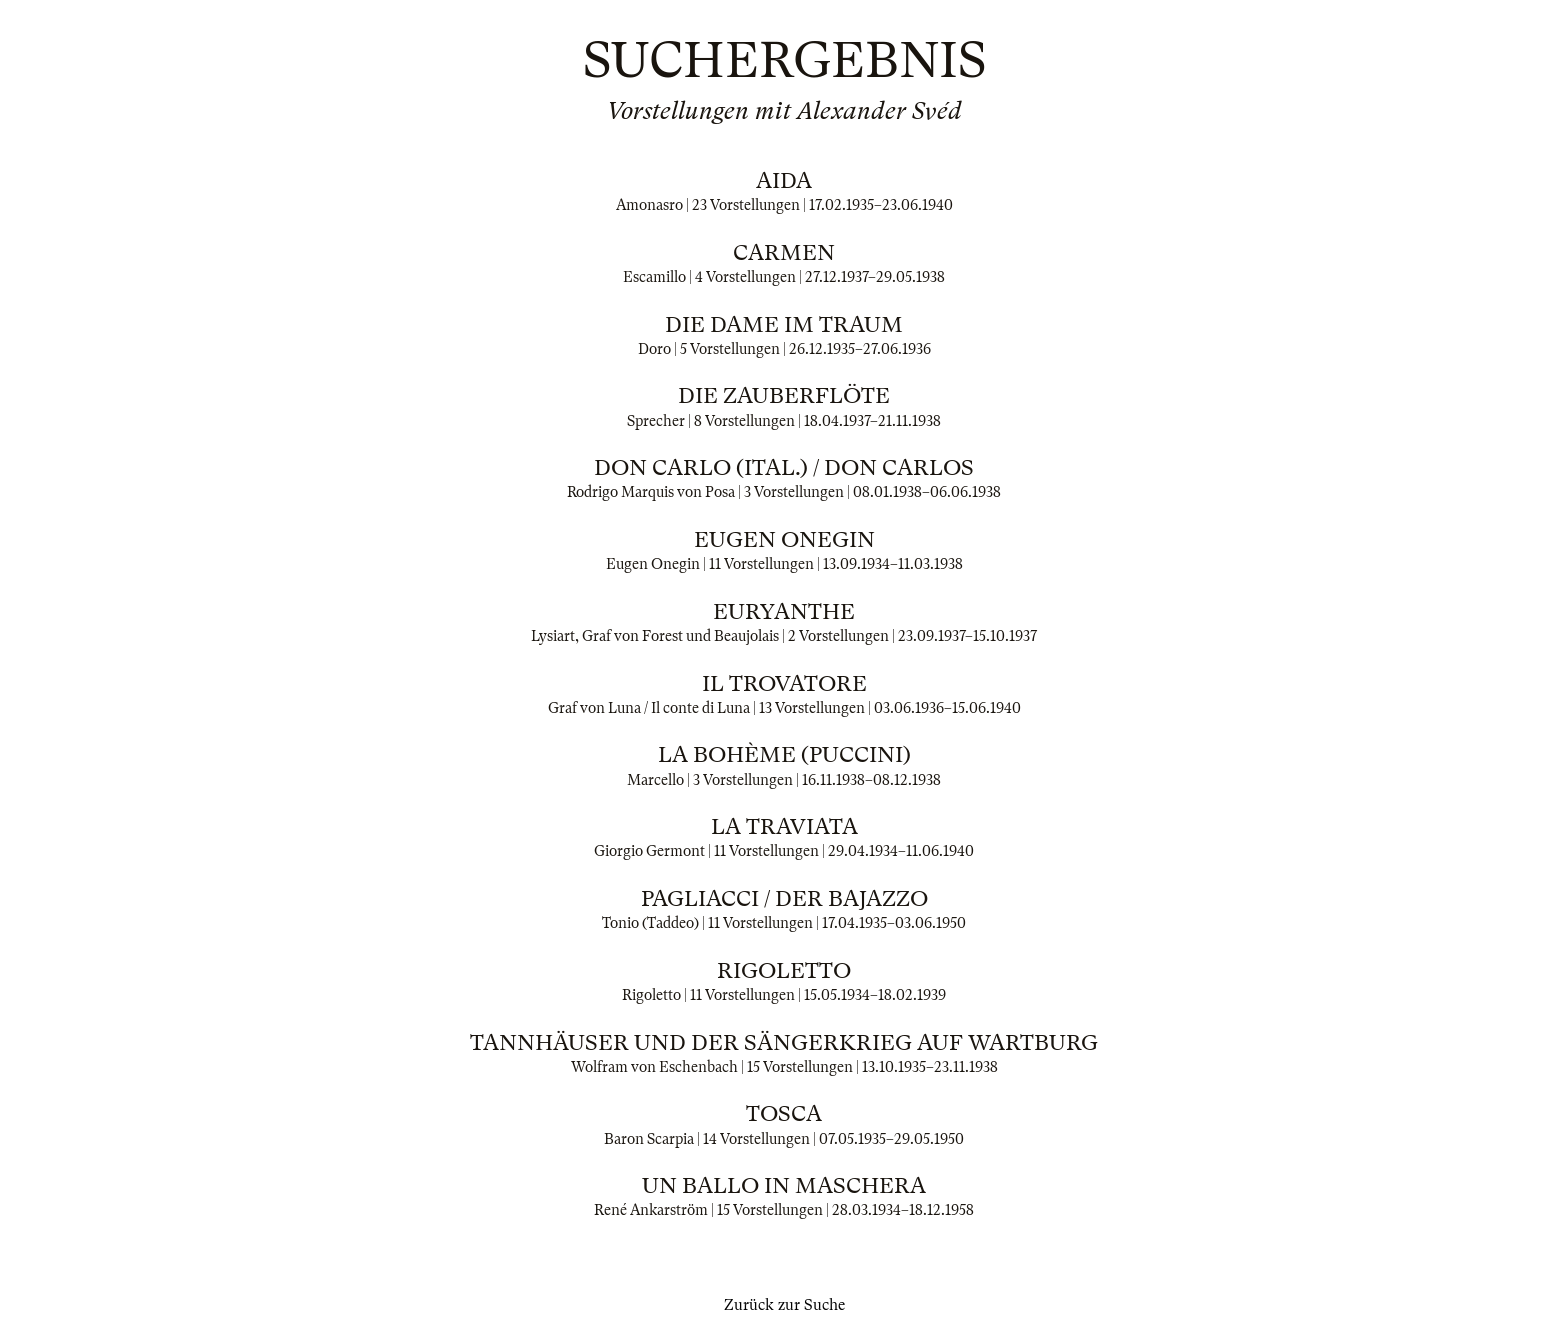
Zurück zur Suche (784, 1305)
